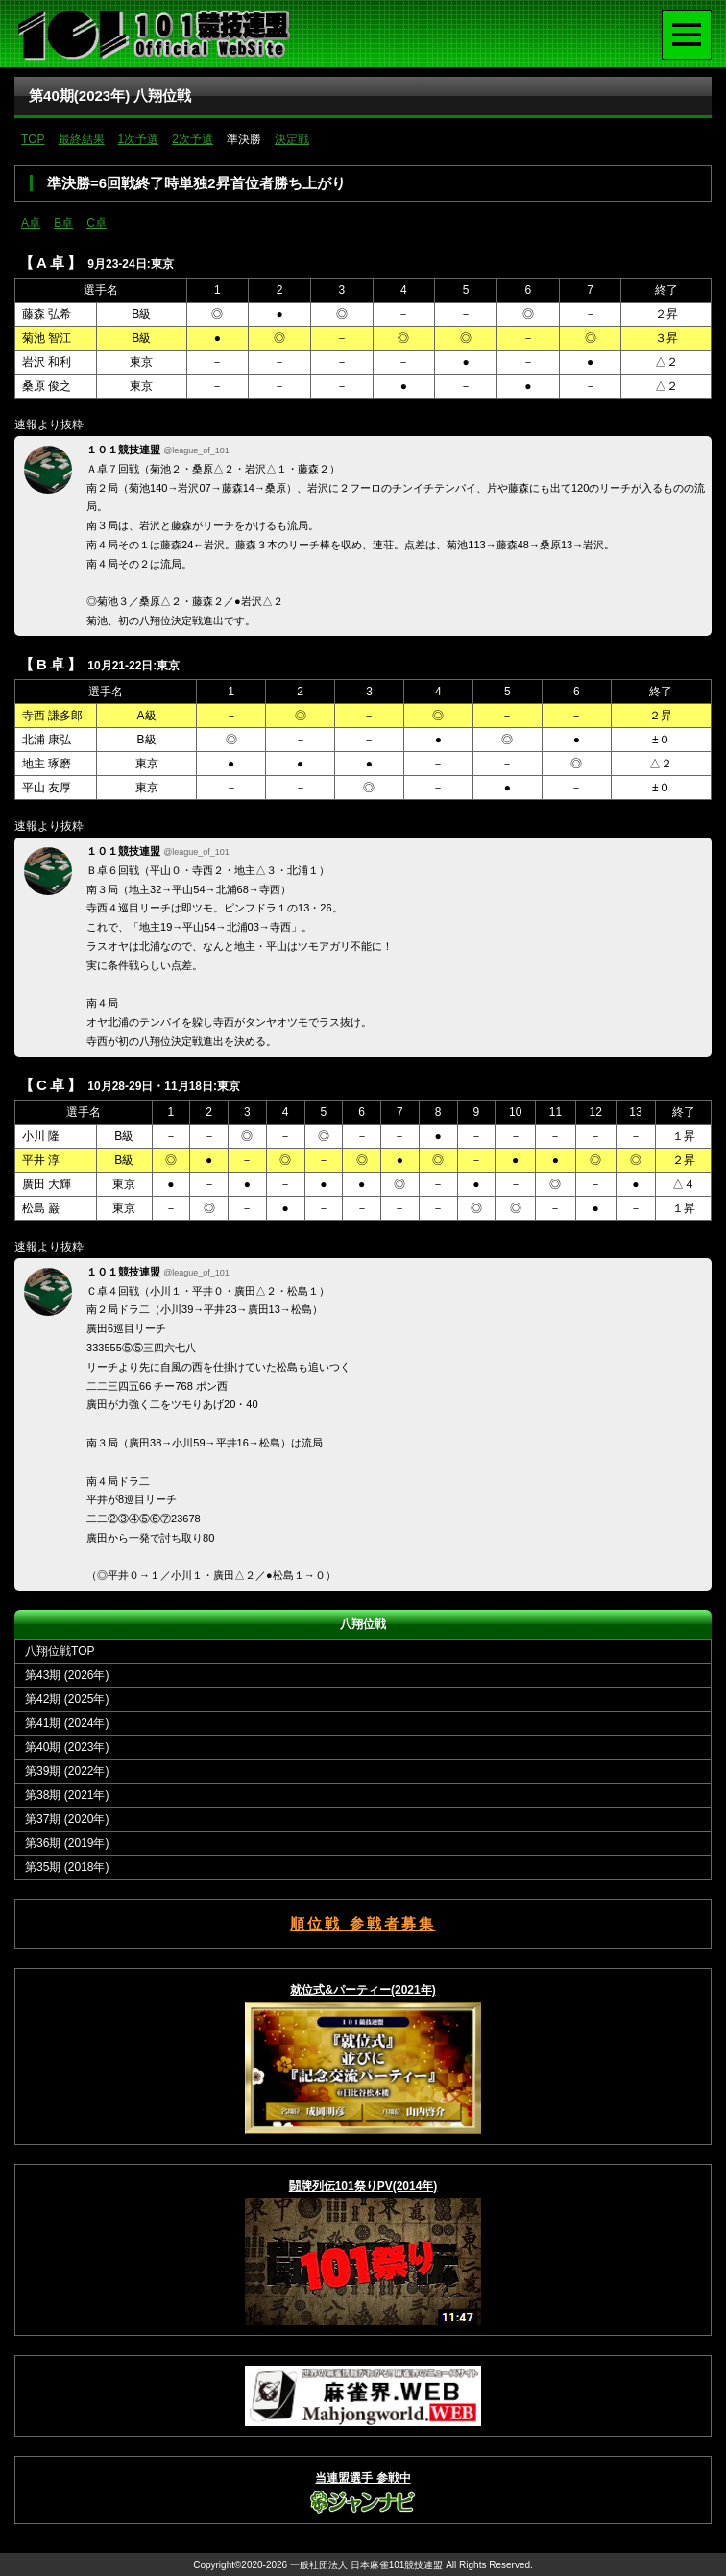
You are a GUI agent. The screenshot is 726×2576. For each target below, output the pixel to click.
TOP (32, 139)
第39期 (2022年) (67, 1771)
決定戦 (292, 139)
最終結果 (82, 139)
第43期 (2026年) (67, 1675)
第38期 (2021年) (67, 1795)
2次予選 (192, 139)
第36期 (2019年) (67, 1843)
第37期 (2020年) (67, 1819)
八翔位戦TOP (59, 1651)
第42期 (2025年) (67, 1699)
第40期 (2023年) (67, 1747)
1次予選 (138, 139)
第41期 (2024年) (67, 1723)
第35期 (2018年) (67, 1867)
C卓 (96, 223)
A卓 (30, 223)
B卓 (63, 223)
